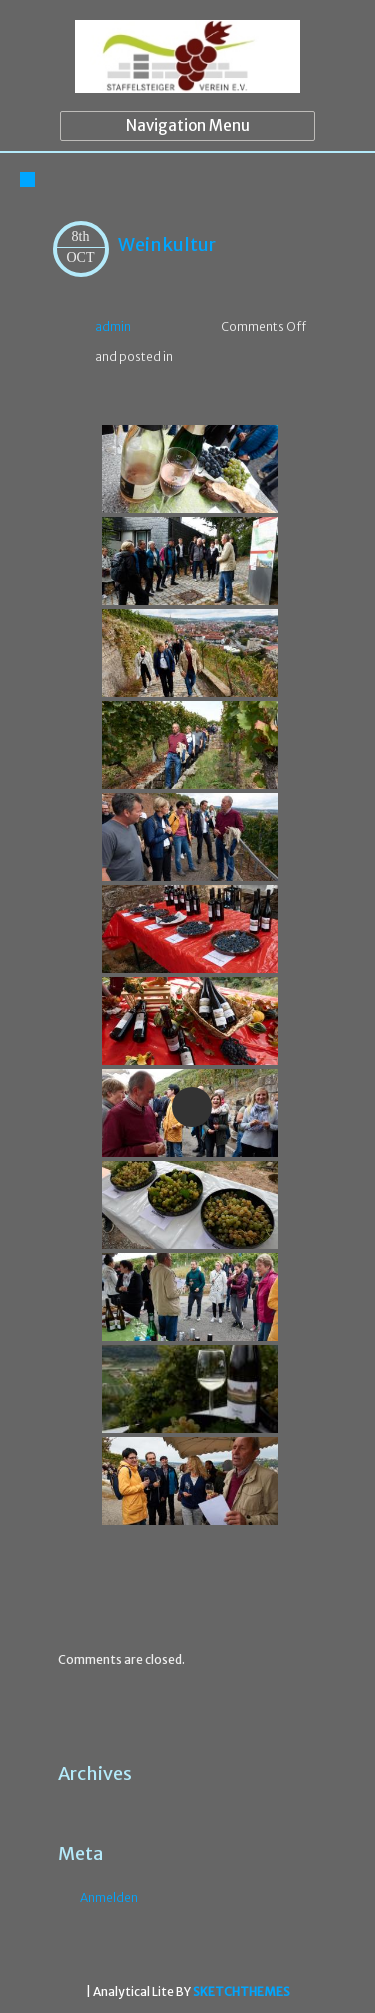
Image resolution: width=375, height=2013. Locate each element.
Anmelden (109, 1897)
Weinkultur (167, 244)
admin (113, 326)
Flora (112, 1585)
